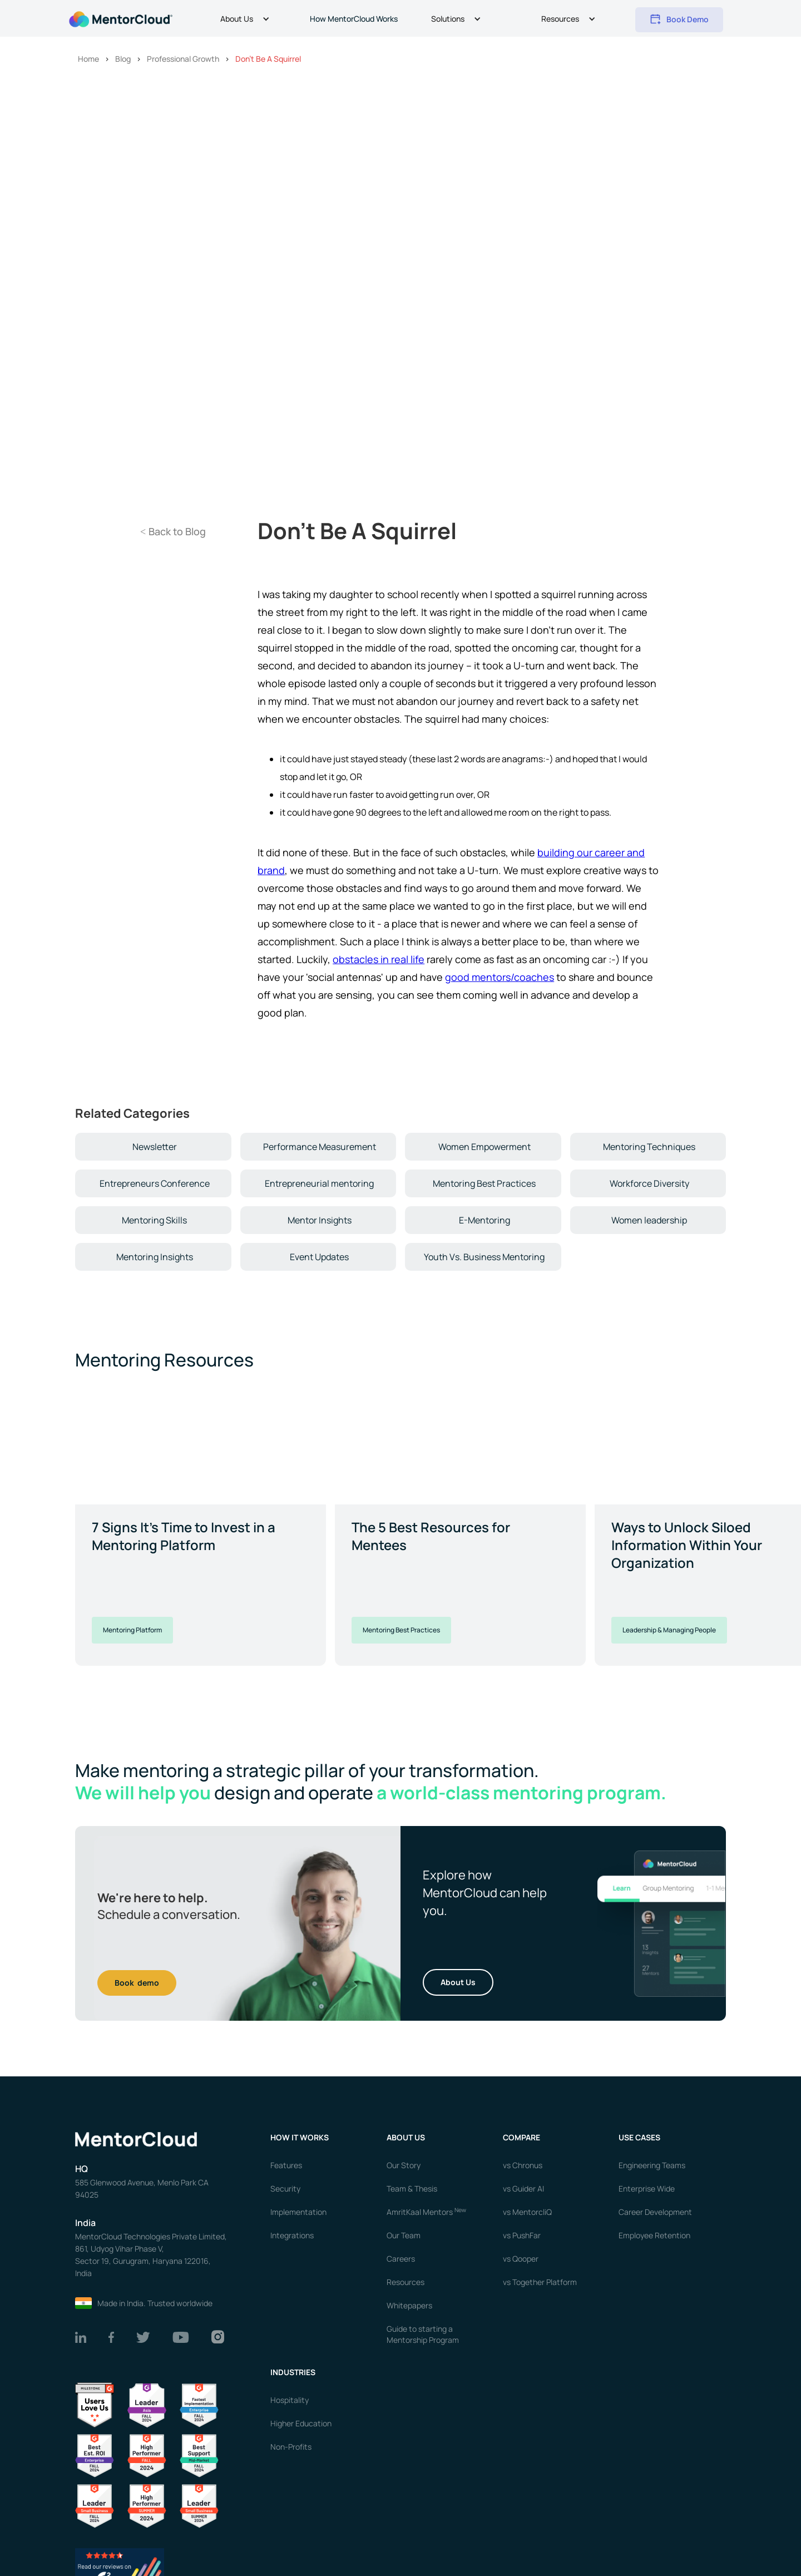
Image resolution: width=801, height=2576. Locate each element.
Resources (405, 2282)
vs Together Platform (540, 2282)
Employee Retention (654, 2235)
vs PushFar (522, 2235)
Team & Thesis (412, 2188)
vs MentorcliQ (527, 2212)
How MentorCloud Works (354, 18)
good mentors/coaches (499, 977)
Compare (521, 2137)
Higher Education (301, 2423)
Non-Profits (291, 2446)
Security (285, 2188)
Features (286, 2165)
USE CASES (640, 2137)
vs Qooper (520, 2258)
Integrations (292, 2235)
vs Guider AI (523, 2188)
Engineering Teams (652, 2165)
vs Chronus (522, 2165)
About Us (458, 1982)
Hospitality (289, 2400)
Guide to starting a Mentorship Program (423, 2334)
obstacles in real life (378, 959)
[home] (119, 18)
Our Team (404, 2235)
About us (406, 2137)
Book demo (137, 1982)
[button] (246, 20)
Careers (401, 2258)
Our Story (404, 2165)
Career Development (655, 2212)
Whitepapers (409, 2305)
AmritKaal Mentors (426, 2212)
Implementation (298, 2212)
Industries (292, 2372)
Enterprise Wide (647, 2188)
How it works (299, 2137)
